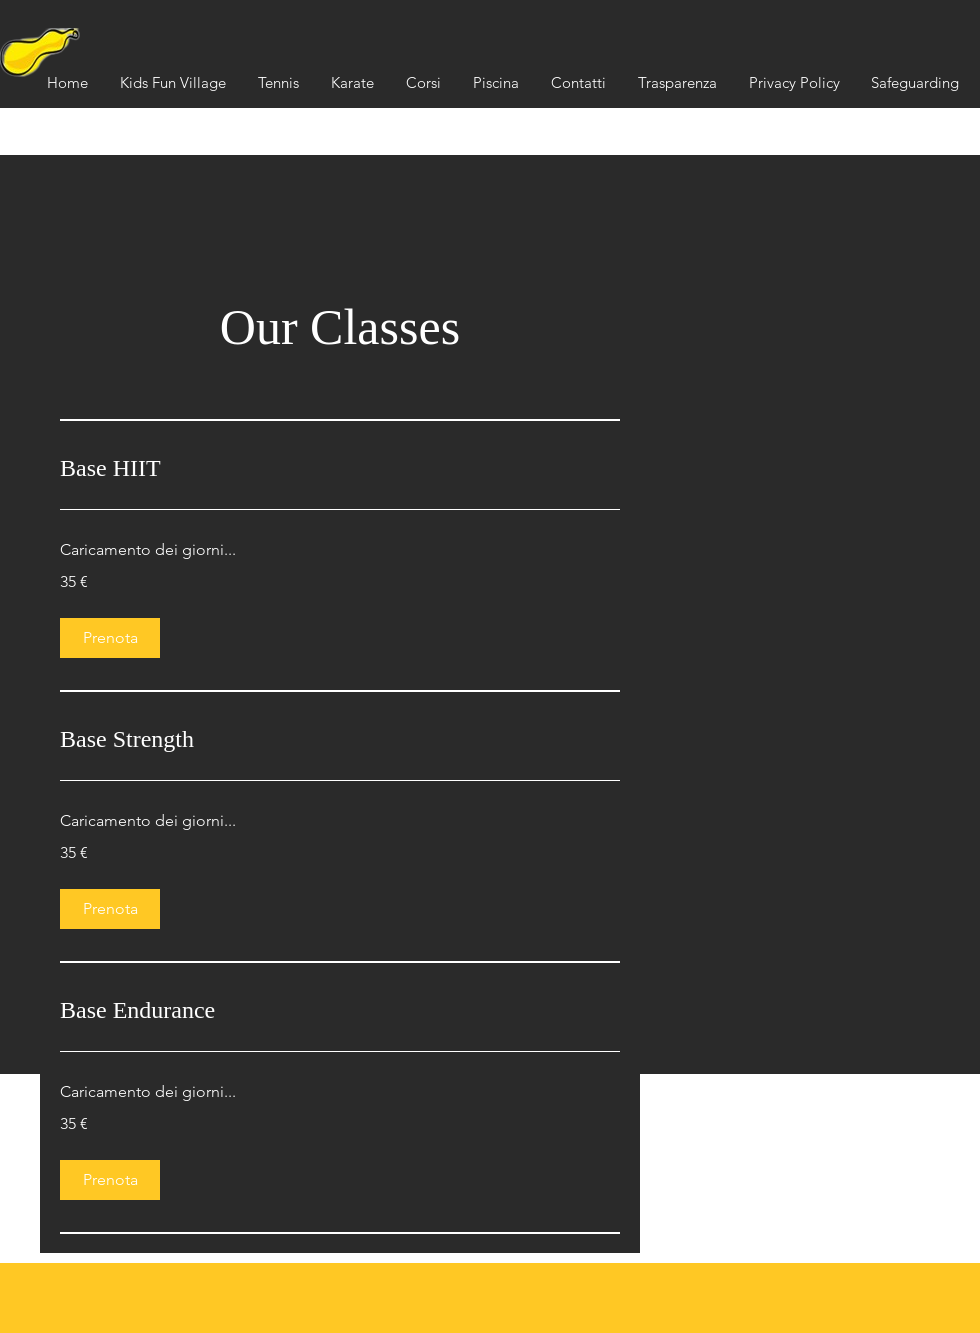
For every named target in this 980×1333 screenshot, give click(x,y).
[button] (677, 83)
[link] (340, 469)
